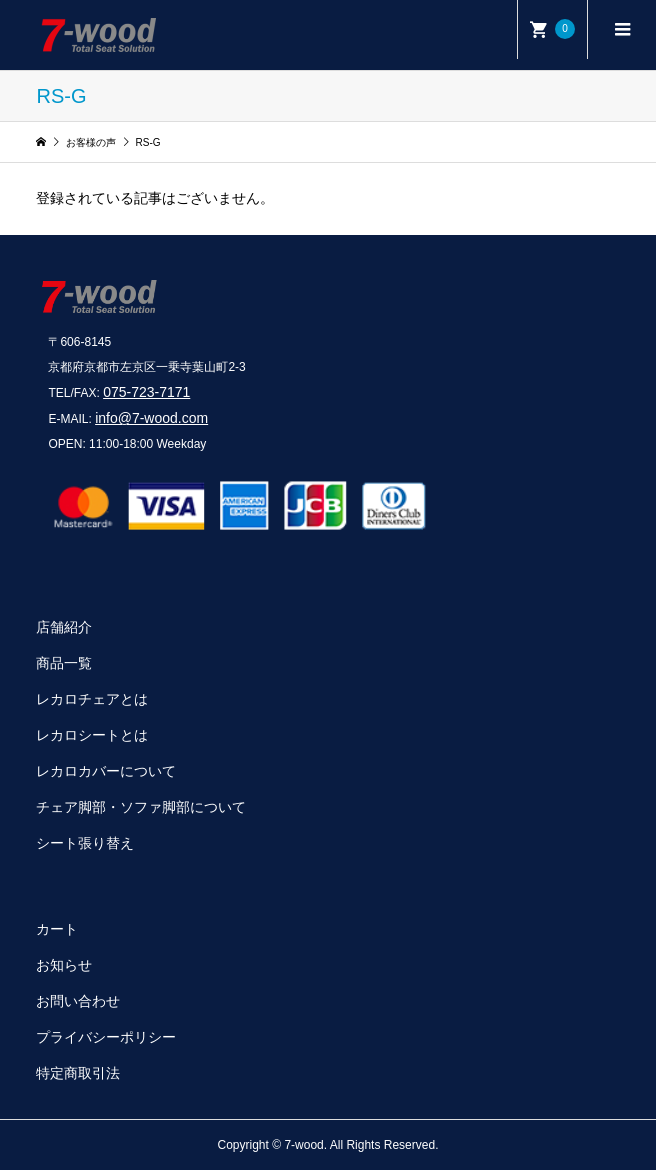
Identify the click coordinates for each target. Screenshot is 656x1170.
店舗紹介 (64, 627)
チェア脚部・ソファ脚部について (141, 807)
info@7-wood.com (151, 418)
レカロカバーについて (106, 771)
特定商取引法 (78, 1073)
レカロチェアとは (92, 699)
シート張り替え (85, 843)
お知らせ (64, 965)
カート (57, 929)
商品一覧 (64, 663)
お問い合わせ (78, 1001)
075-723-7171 (146, 392)
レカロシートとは (92, 735)
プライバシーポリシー (106, 1037)
